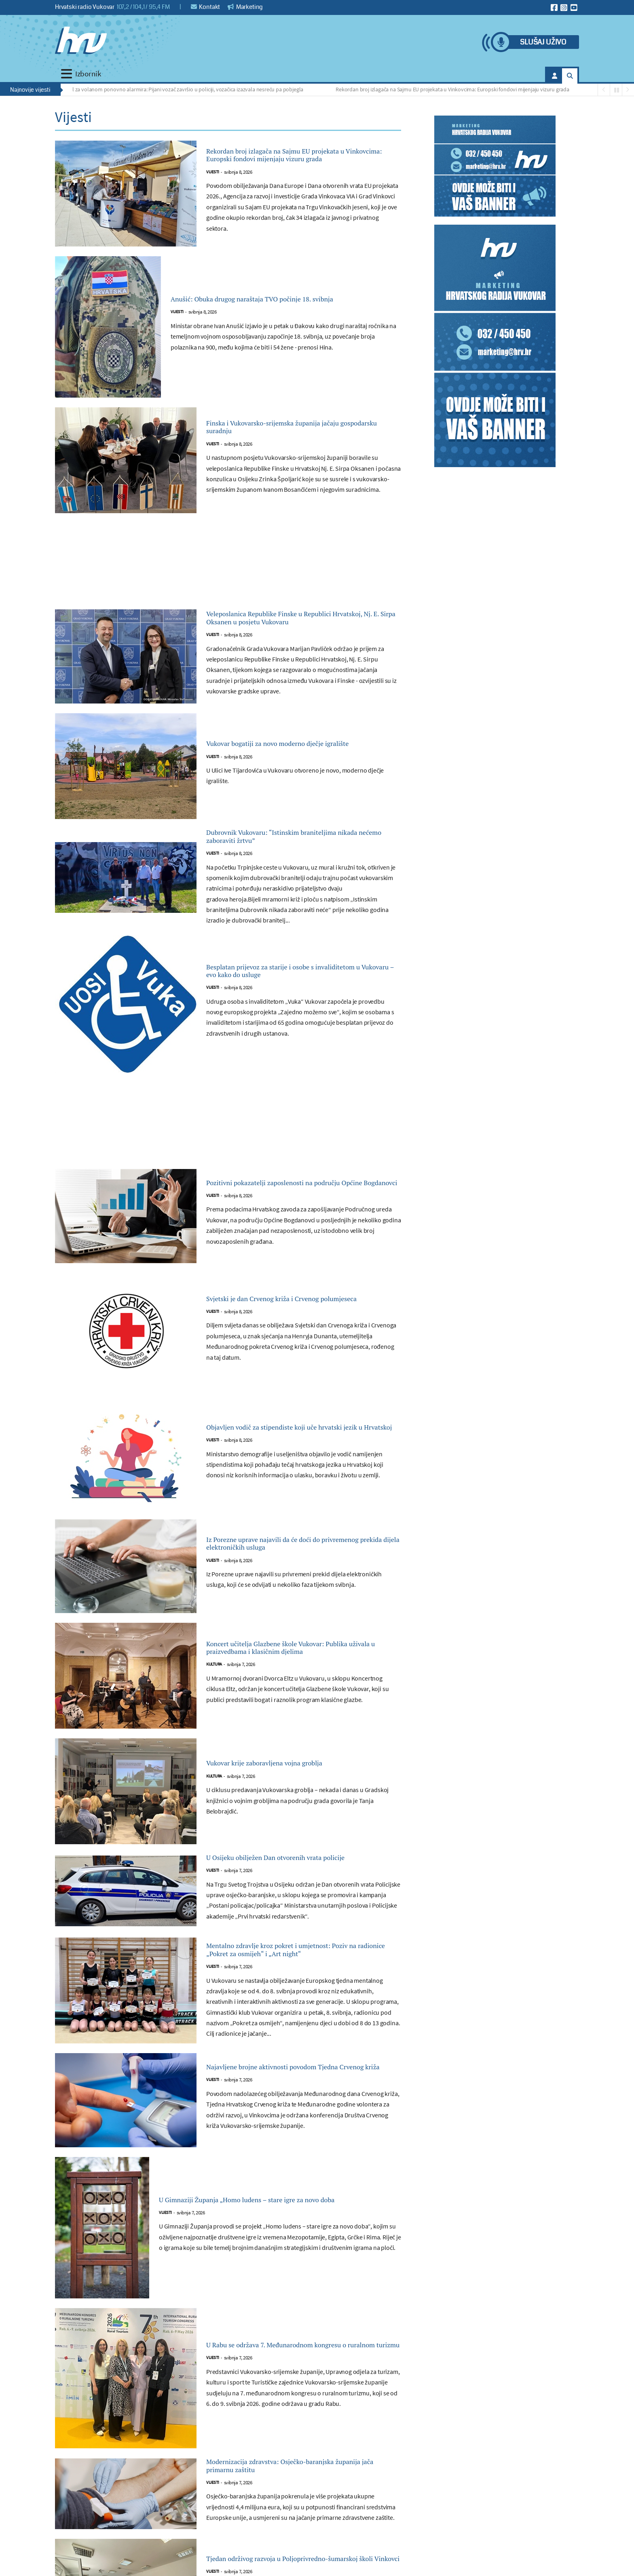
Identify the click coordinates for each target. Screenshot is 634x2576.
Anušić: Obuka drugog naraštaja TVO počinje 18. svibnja (275, 305)
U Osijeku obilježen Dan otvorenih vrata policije (292, 1896)
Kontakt (205, 6)
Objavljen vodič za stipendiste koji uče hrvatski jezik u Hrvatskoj (288, 1458)
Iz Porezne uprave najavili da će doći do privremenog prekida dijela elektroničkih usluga (294, 1574)
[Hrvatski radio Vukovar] (81, 40)
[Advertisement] (228, 572)
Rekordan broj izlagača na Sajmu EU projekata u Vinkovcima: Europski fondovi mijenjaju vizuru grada (455, 89)
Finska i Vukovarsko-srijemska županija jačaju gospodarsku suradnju (291, 433)
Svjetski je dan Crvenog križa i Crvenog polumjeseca (290, 1330)
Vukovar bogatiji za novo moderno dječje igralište (293, 767)
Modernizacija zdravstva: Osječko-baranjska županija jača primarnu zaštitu (301, 2526)
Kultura (214, 1705)
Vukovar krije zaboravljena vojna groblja (292, 1795)
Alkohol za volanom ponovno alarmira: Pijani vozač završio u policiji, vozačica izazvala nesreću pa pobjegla (182, 89)
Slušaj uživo (543, 42)
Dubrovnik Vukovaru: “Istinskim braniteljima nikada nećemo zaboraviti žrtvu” (302, 864)
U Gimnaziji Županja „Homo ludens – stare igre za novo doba (278, 2256)
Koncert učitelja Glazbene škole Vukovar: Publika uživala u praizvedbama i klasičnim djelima (298, 1679)
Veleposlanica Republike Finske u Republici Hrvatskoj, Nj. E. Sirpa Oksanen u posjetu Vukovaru (299, 632)
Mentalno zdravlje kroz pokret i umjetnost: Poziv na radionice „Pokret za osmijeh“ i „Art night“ (302, 2001)
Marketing (245, 6)
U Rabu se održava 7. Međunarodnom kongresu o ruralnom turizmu (285, 2402)
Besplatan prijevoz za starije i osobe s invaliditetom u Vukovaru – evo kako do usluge (291, 1002)
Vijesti (212, 184)
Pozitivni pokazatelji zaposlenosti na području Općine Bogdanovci (285, 1214)
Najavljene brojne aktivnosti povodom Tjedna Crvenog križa (288, 2124)
